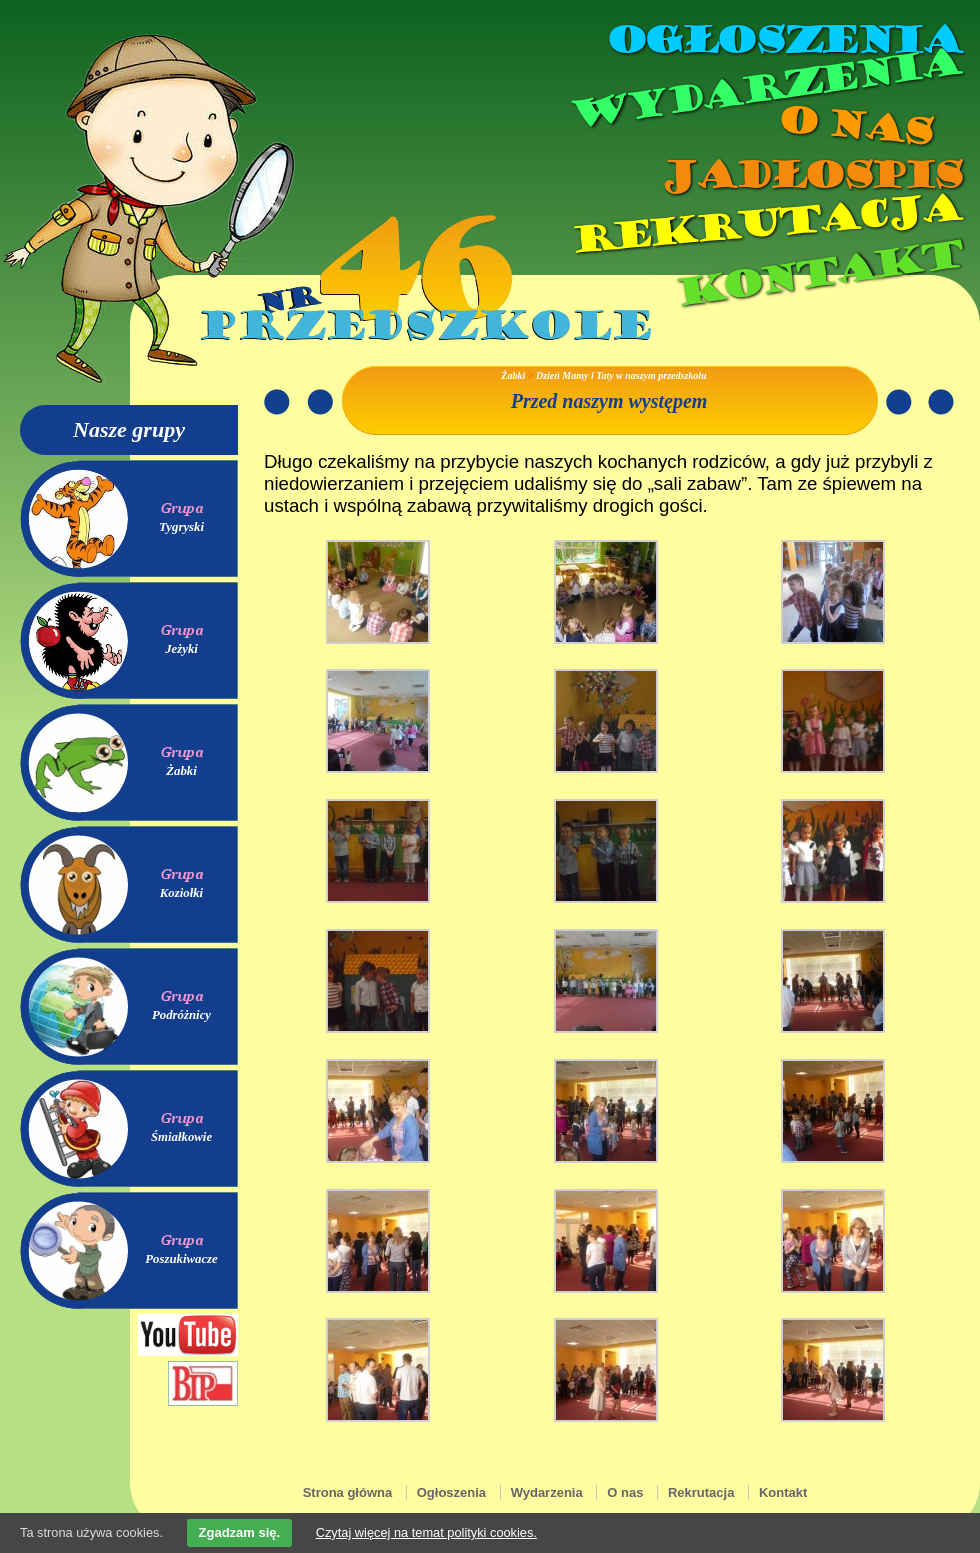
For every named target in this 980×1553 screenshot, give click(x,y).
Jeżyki (181, 649)
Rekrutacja (765, 224)
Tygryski (181, 527)
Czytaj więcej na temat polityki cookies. (426, 1532)
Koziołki (181, 893)
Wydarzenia (764, 89)
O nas (854, 125)
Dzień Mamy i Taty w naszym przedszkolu (621, 375)
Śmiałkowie (181, 1137)
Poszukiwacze (181, 1259)
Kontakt (817, 273)
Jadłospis (810, 175)
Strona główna (348, 1492)
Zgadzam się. (240, 1532)
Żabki (181, 771)
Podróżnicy (181, 1015)
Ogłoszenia (783, 40)
